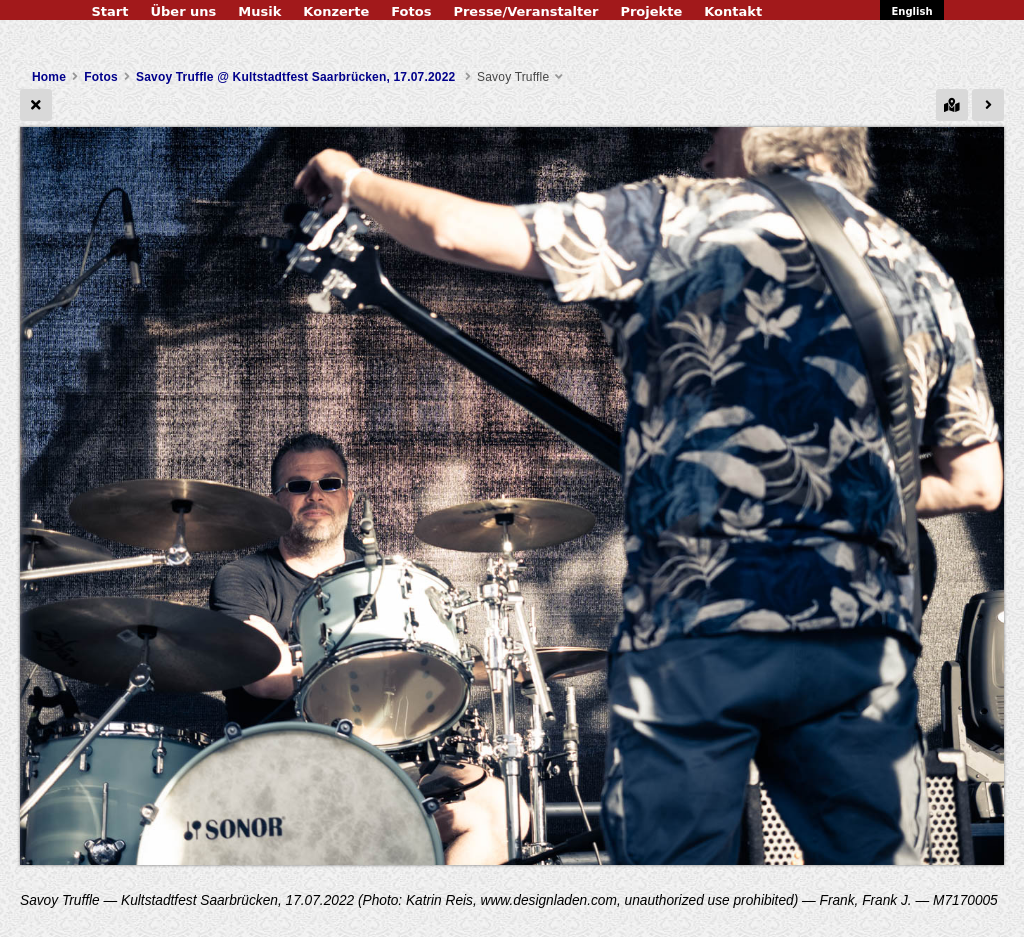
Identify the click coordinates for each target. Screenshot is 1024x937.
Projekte (651, 11)
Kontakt (733, 11)
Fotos (411, 11)
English (911, 11)
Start (109, 11)
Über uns (183, 11)
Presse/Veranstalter (525, 11)
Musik (259, 11)
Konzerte (336, 11)
